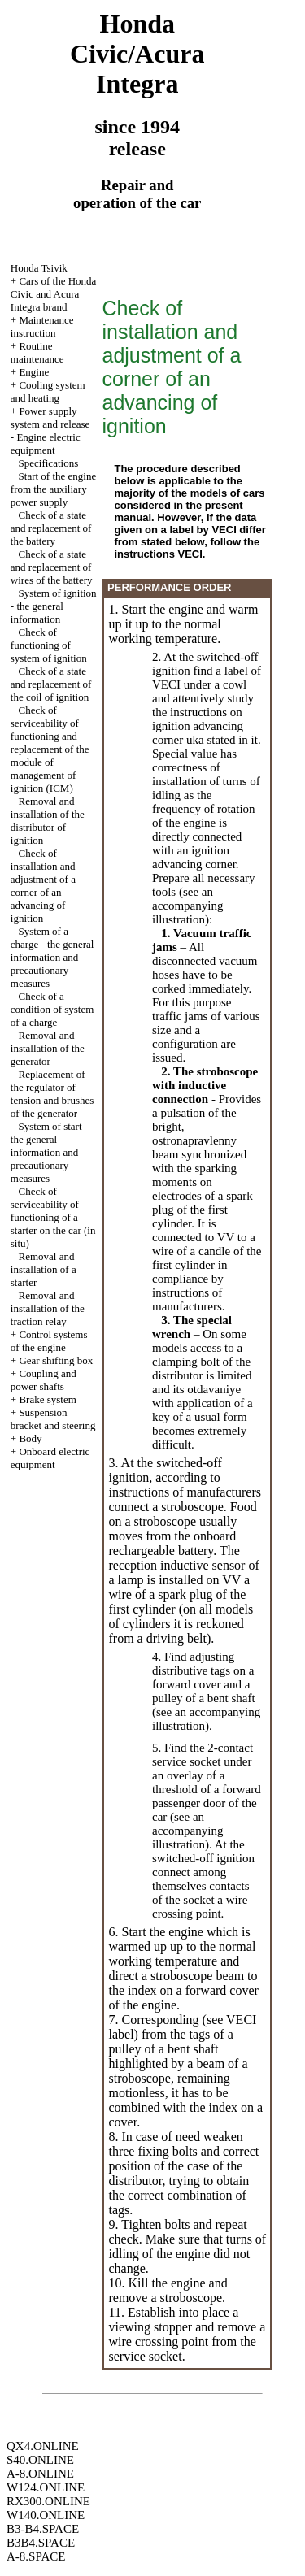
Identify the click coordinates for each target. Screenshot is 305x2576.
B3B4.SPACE (41, 2542)
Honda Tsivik (39, 268)
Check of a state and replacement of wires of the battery (52, 567)
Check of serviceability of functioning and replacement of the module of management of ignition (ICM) (50, 749)
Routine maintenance (37, 352)
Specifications (49, 463)
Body (30, 1438)
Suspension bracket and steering (53, 1418)
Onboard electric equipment (50, 1457)
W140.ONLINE (46, 2515)
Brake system (47, 1399)
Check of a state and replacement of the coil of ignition (51, 684)
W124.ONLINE (46, 2487)
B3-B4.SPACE (43, 2528)
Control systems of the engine (49, 1340)
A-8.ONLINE (40, 2473)
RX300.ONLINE (48, 2501)
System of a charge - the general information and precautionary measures (52, 957)
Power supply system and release (50, 417)
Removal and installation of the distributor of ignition (48, 820)
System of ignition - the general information (54, 606)
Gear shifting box (56, 1360)
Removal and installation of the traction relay (48, 1308)
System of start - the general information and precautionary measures (49, 1152)
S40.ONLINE (40, 2459)
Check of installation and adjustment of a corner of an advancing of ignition (43, 885)
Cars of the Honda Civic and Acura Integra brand (54, 294)
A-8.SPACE (36, 2556)
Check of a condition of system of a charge (52, 1009)
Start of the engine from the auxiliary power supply (53, 489)
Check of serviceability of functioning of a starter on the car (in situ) (53, 1217)
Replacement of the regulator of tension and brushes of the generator (52, 1093)
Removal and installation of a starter (43, 1269)
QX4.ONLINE (43, 2445)
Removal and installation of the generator (48, 1048)
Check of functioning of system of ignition (49, 645)
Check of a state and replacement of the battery (51, 528)
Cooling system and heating (48, 391)
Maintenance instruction (42, 326)
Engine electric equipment (46, 443)
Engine (34, 372)
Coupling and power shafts (43, 1379)
